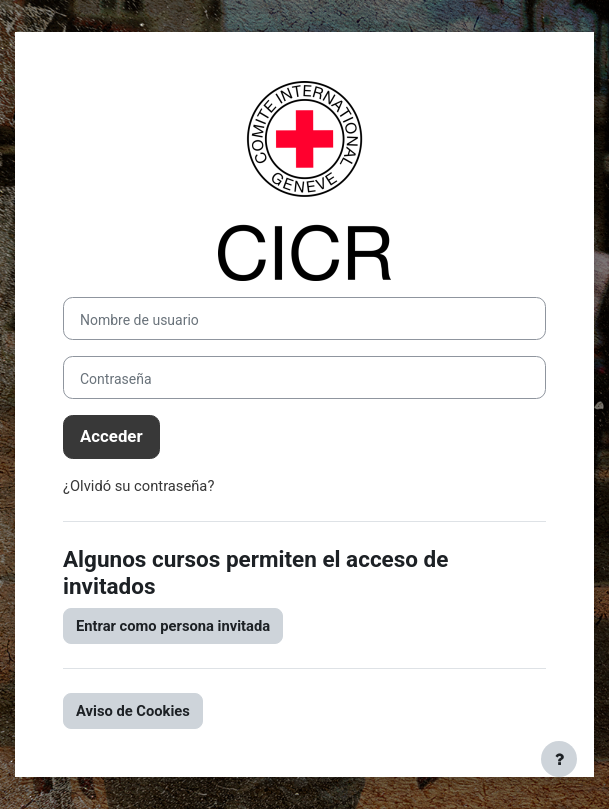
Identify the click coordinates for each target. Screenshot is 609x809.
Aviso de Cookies (133, 711)
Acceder (111, 436)
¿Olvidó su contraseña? (138, 486)
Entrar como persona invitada (173, 626)
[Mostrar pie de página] (559, 759)
